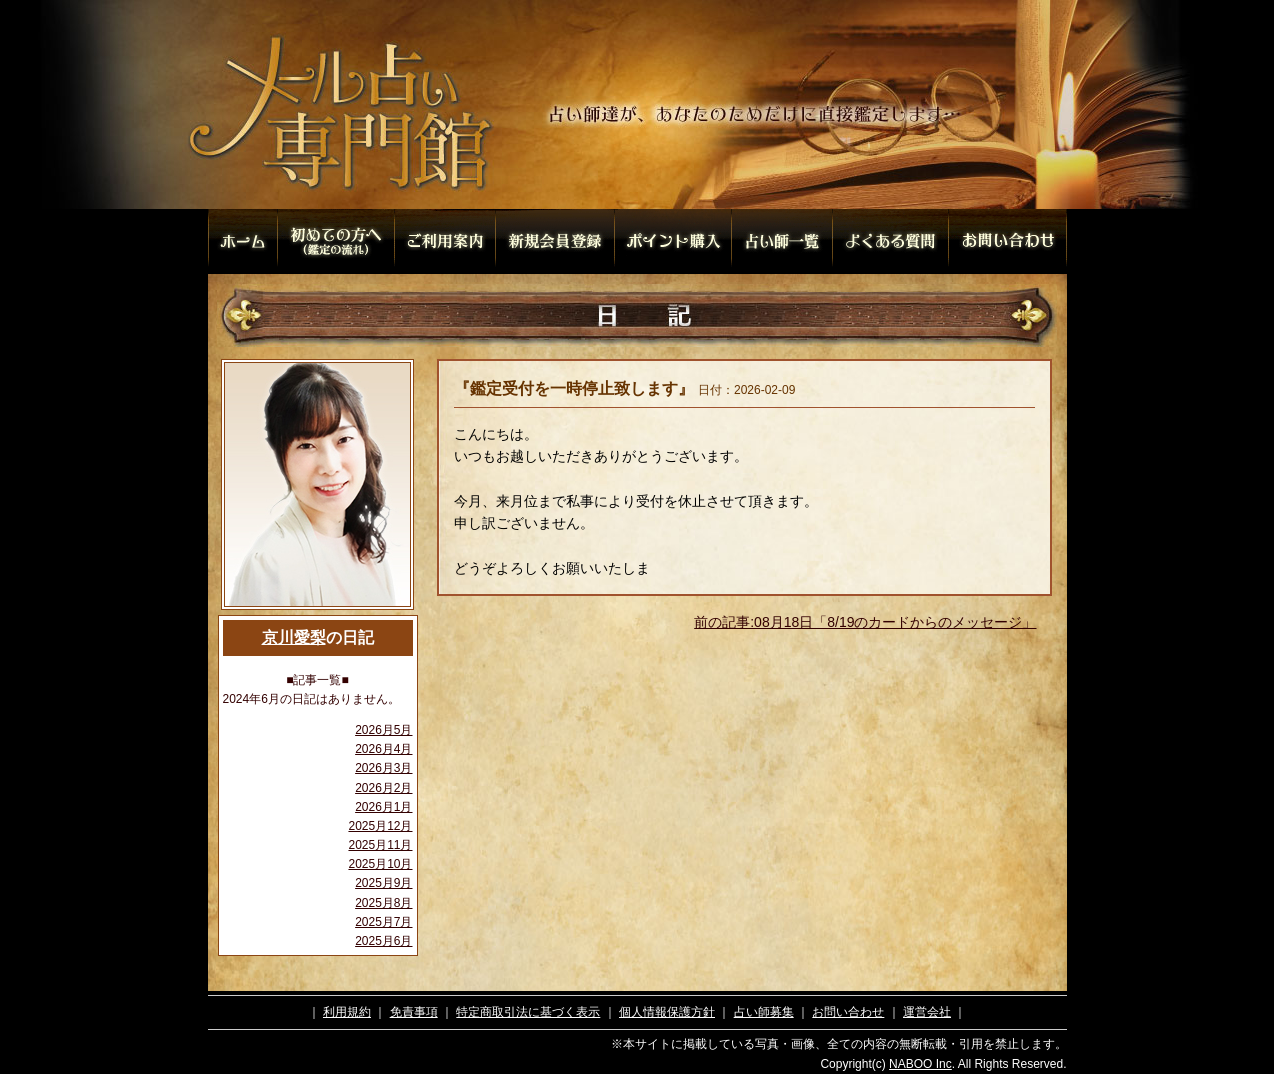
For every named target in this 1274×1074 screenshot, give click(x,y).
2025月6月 (383, 941)
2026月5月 (383, 730)
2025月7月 (383, 922)
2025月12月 (380, 826)
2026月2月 (383, 788)
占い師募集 (764, 1012)
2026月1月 (383, 807)
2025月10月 (380, 864)
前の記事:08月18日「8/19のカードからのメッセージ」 (865, 622)
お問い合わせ (848, 1012)
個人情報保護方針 (667, 1012)
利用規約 (347, 1012)
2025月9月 (383, 883)
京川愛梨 (294, 637)
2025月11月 (380, 845)
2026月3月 (383, 768)
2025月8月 (383, 903)
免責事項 (414, 1012)
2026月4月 (383, 749)
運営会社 (927, 1012)
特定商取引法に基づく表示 (528, 1012)
